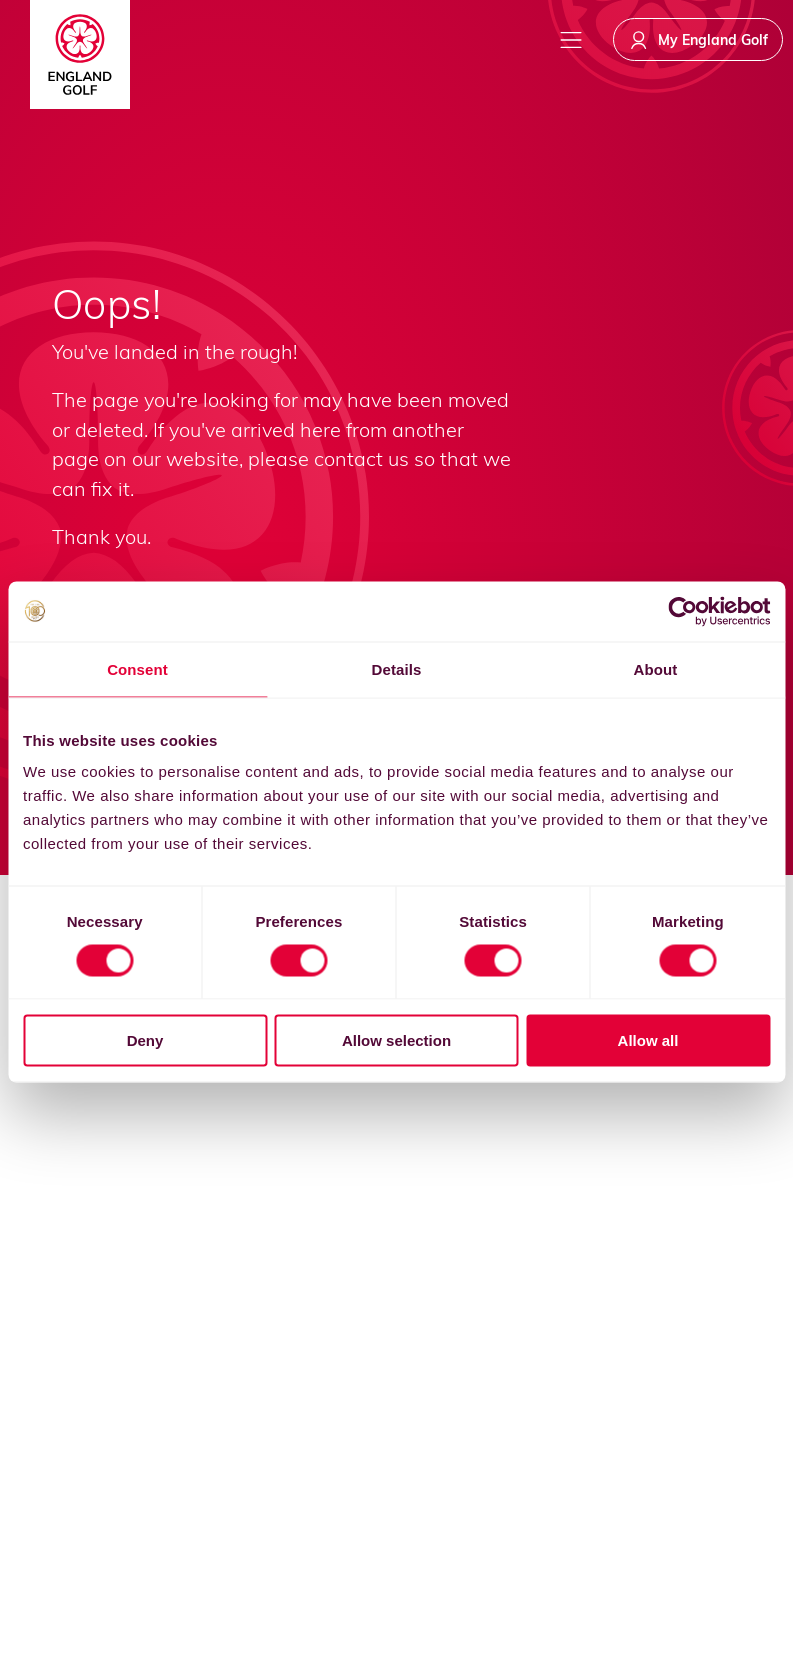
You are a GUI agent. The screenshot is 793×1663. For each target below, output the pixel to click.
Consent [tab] (137, 668)
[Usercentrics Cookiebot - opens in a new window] (682, 611)
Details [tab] (397, 668)
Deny (145, 1040)
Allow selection (396, 1040)
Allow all (648, 1040)
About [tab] (656, 668)
